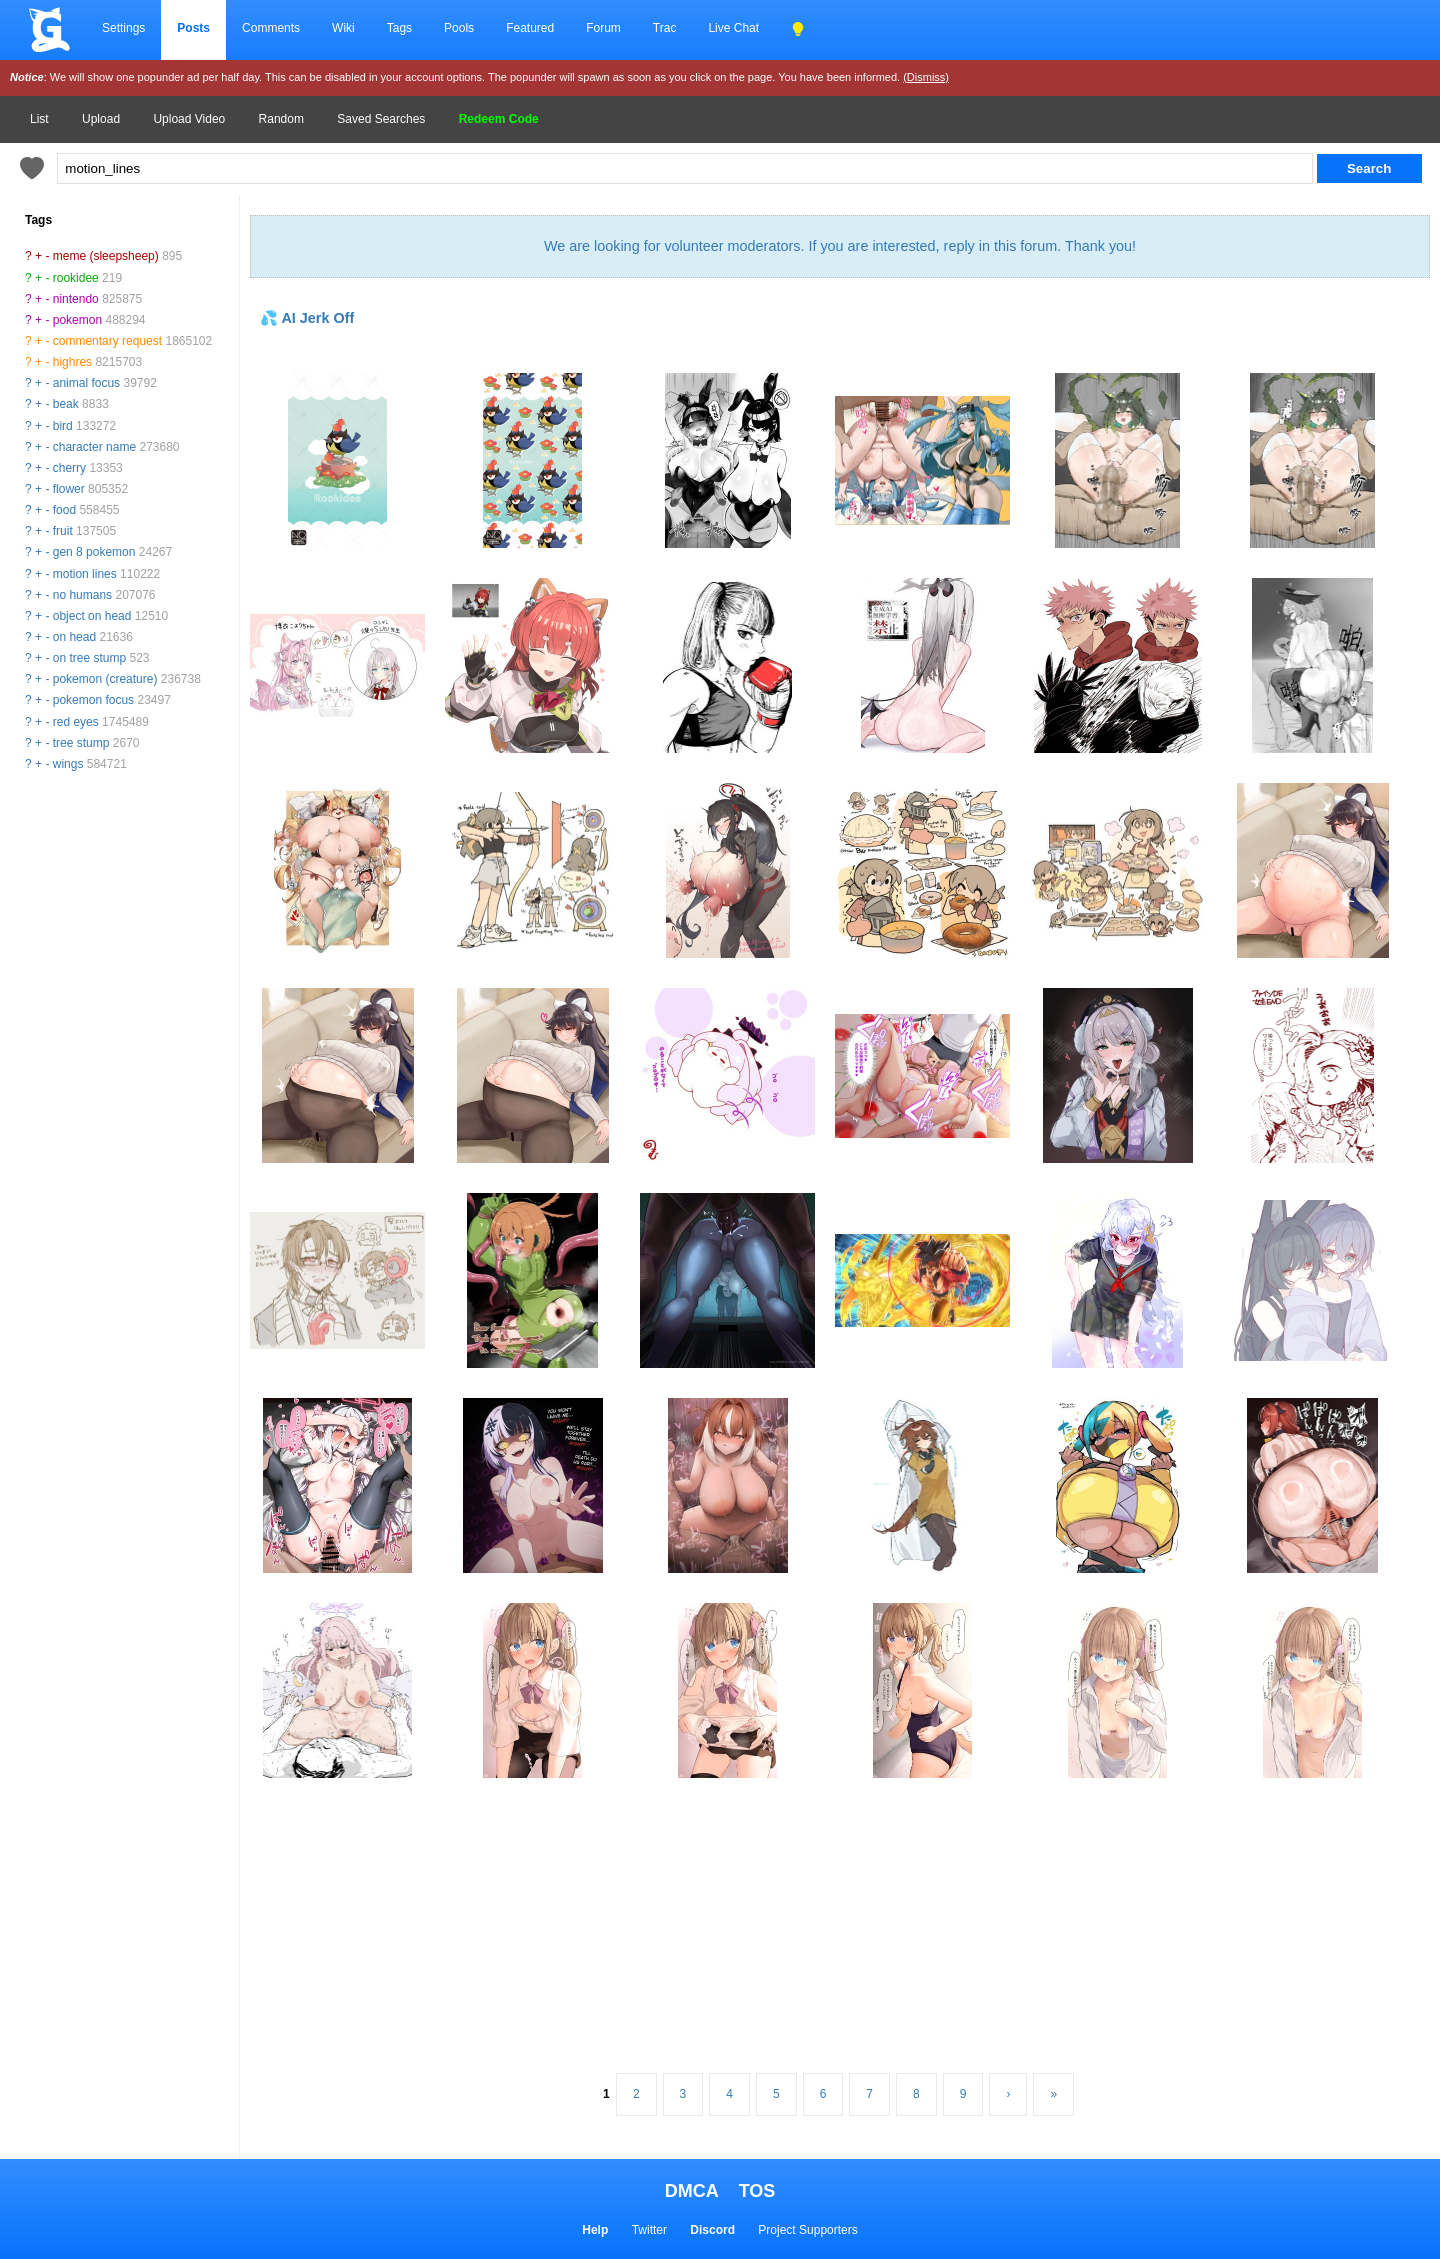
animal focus (86, 383)
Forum (603, 28)
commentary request (107, 341)
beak (66, 404)
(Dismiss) (926, 77)
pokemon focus (93, 700)
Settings (123, 28)
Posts (193, 28)
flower (69, 489)
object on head (92, 616)
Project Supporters (807, 2230)
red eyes (76, 722)
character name (94, 447)
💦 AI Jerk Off (307, 318)
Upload (101, 119)
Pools (459, 28)
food (64, 510)
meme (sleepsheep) (106, 256)
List (39, 119)
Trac (665, 28)
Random (281, 119)
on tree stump (89, 658)
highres (72, 362)
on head (74, 637)
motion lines (85, 574)
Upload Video (189, 119)
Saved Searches (381, 119)
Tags (399, 28)
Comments (271, 28)
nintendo (76, 299)
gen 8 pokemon (94, 552)
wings (68, 764)
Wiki (343, 28)
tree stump (81, 743)
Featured (530, 28)
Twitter (649, 2230)
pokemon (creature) (105, 679)
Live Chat (733, 28)
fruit (63, 531)
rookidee (76, 278)
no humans (82, 595)
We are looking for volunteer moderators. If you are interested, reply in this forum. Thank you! (840, 246)
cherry (69, 468)
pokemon (77, 320)
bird (63, 426)
